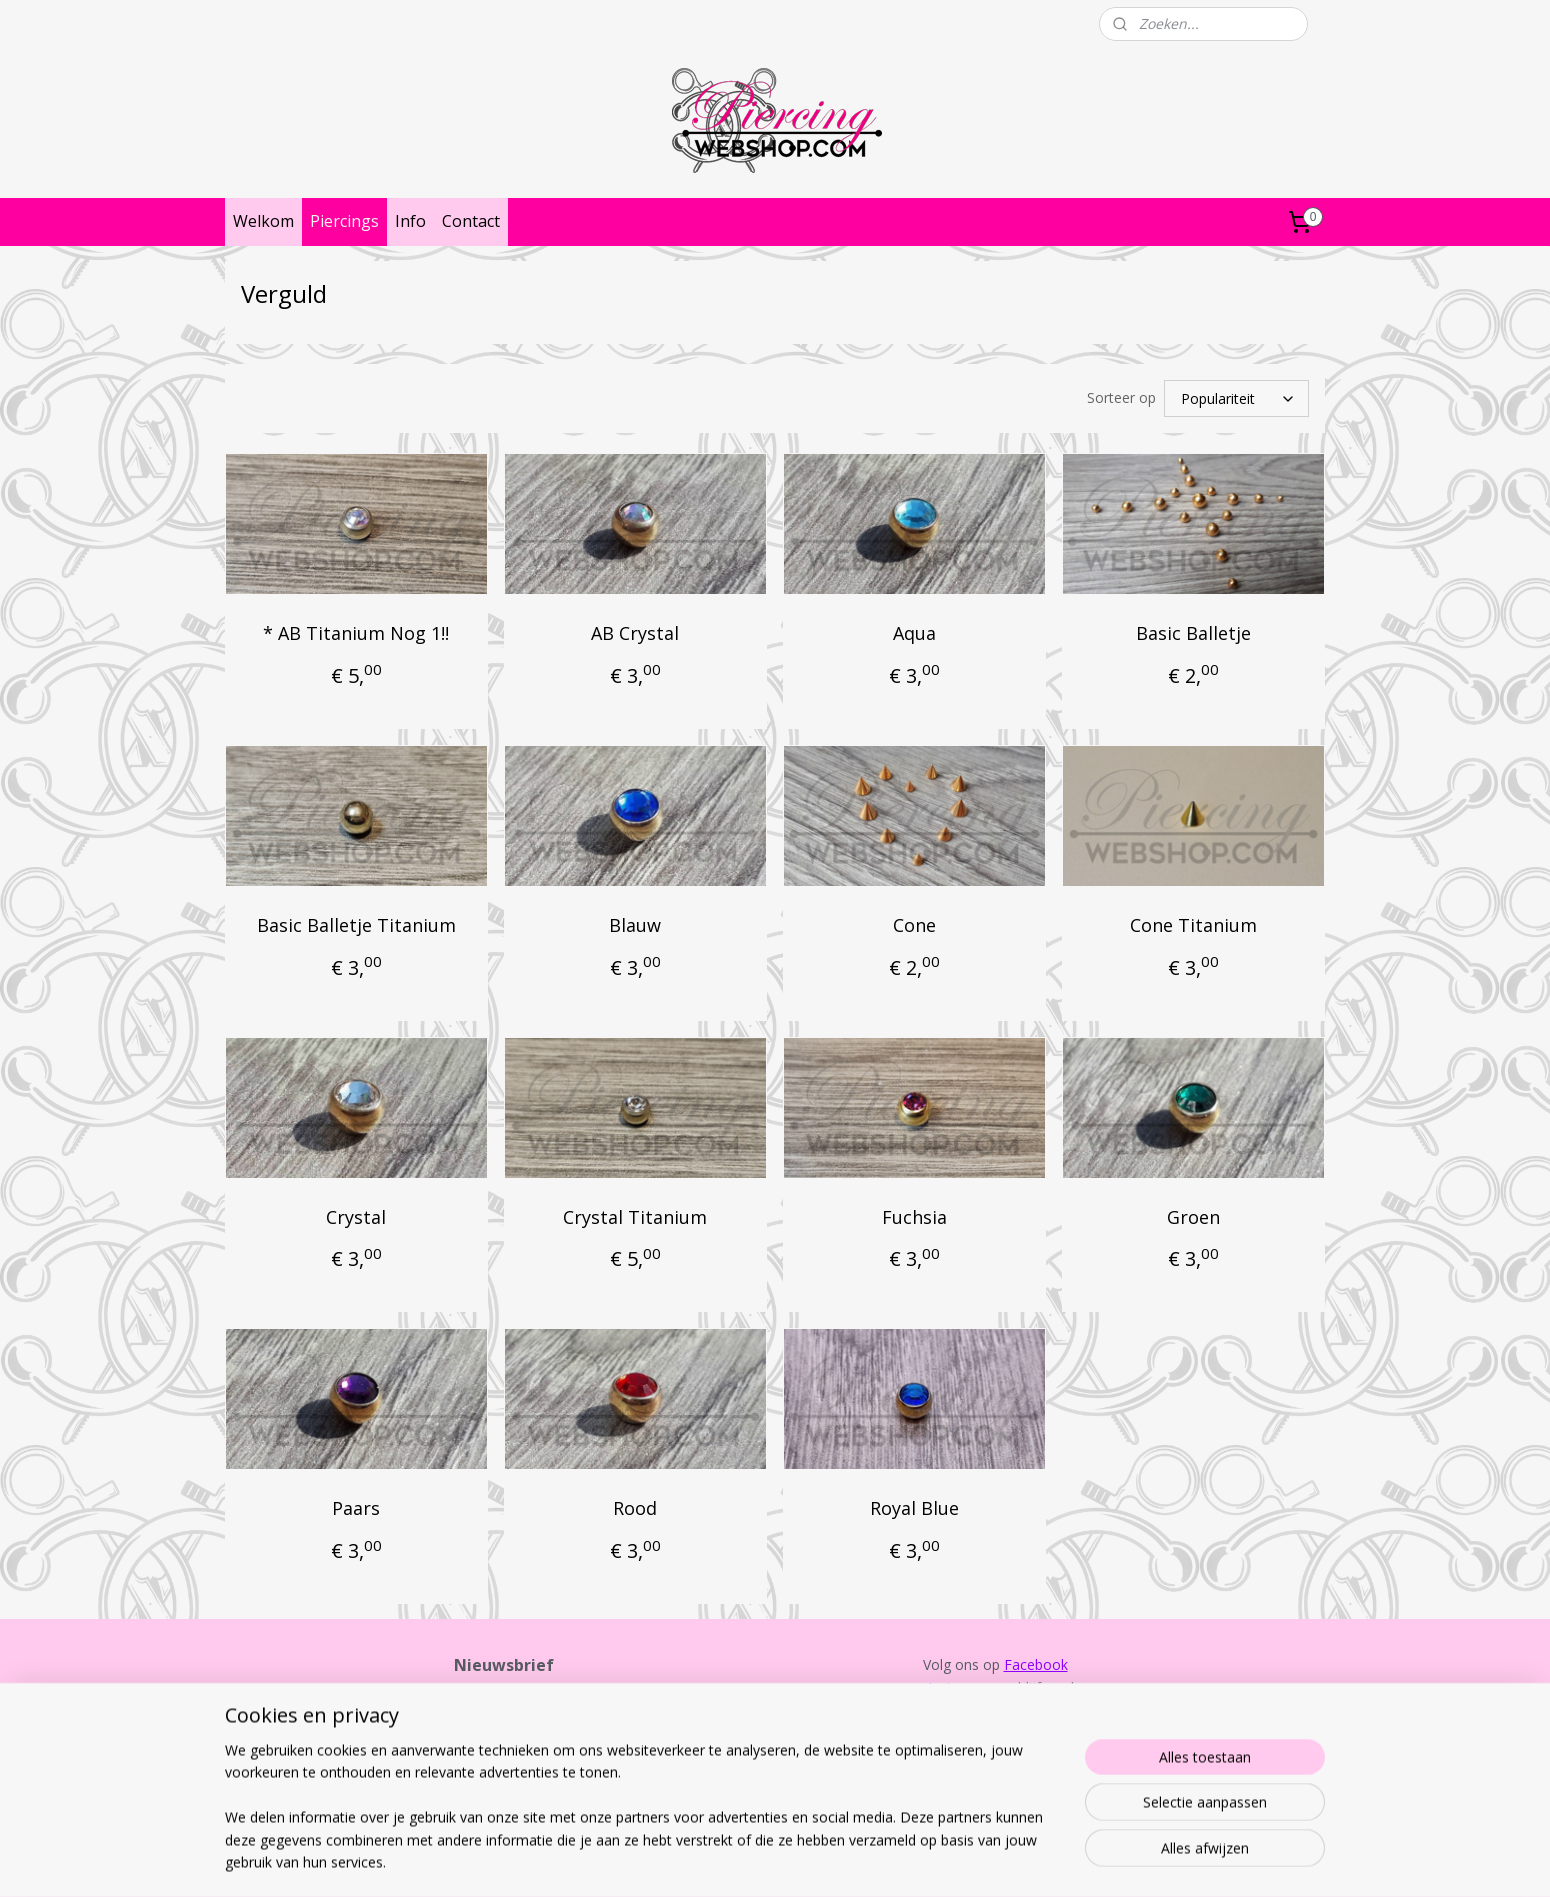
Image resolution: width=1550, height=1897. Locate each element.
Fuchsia (914, 1217)
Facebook (1036, 1664)
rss (753, 1860)
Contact (471, 221)
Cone (914, 925)
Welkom (263, 221)
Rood (635, 1508)
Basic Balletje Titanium (356, 925)
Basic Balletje (1193, 633)
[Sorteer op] (1236, 398)
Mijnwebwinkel (1004, 1860)
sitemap (711, 1860)
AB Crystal (635, 633)
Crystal (356, 1217)
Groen (1193, 1217)
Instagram (961, 1687)
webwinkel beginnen (830, 1860)
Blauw (635, 925)
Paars (356, 1508)
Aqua (914, 633)
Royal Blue (914, 1508)
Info (410, 221)
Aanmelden (506, 1772)
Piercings (344, 221)
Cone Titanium (1193, 925)
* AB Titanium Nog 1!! (356, 633)
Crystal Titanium (635, 1217)
